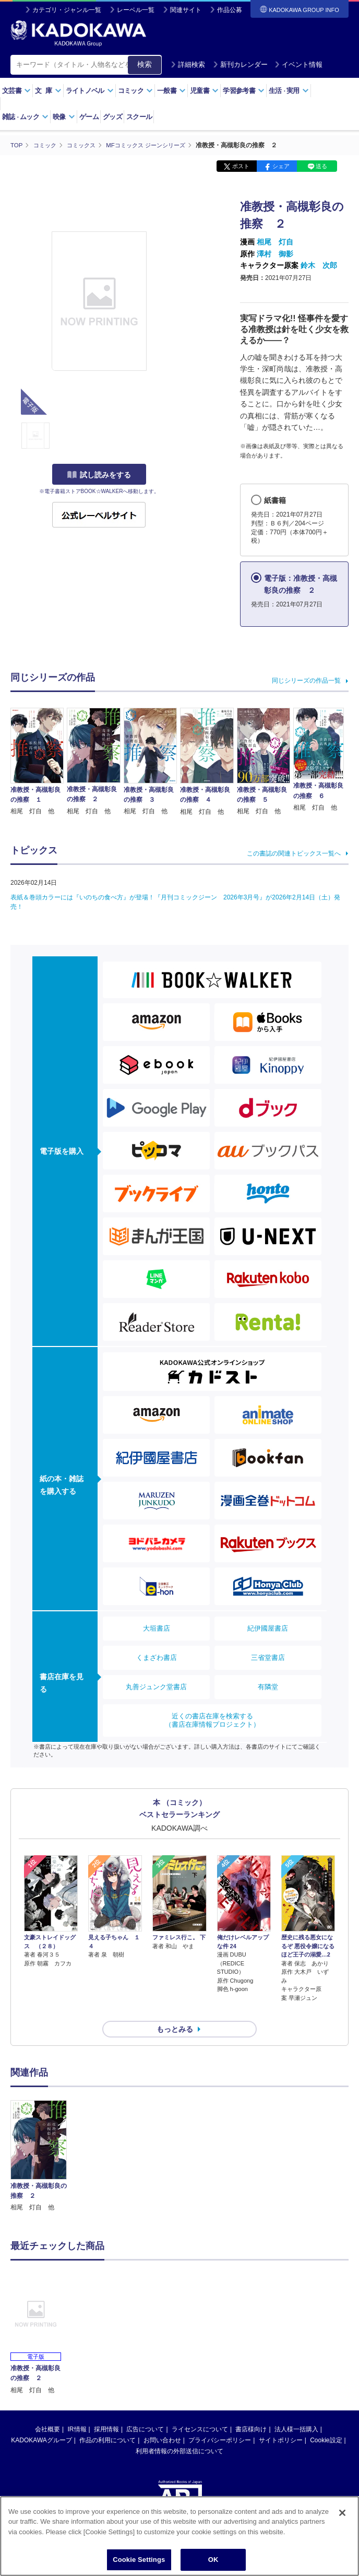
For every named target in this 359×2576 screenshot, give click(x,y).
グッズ (112, 117)
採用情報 (106, 2410)
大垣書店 (156, 1628)
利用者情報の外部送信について (179, 2432)
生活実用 (289, 91)
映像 (64, 117)
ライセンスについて (200, 2410)
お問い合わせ (162, 2421)
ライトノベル (90, 91)
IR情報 (77, 2410)
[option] (38, 2137)
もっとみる (175, 2010)
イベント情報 (298, 64)
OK (213, 2559)
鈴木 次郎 (319, 265)
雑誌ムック (25, 117)
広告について (145, 2410)
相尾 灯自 (275, 242)
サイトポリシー (281, 2421)
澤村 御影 (275, 253)
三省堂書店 (268, 1657)
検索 (144, 64)
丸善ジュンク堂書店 (156, 1686)
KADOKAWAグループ (41, 2421)
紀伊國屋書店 (267, 1628)
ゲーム (89, 117)
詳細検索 (188, 64)
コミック (135, 91)
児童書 (204, 91)
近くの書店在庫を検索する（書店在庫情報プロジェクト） (212, 1720)
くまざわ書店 (156, 1657)
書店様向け (251, 2410)
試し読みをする (99, 475)
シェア (281, 166)
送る (321, 166)
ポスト (240, 166)
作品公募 (229, 10)
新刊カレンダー (240, 64)
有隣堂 (268, 1686)
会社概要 (47, 2410)
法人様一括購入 (296, 2410)
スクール (139, 117)
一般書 (171, 91)
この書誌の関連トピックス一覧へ (294, 853)
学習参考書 (244, 91)
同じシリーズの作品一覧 (306, 680)
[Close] (342, 2512)
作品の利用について (107, 2421)
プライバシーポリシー (219, 2421)
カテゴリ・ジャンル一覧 (66, 10)
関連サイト (185, 10)
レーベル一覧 (135, 10)
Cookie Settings (139, 2559)
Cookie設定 (326, 2421)
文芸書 (16, 91)
